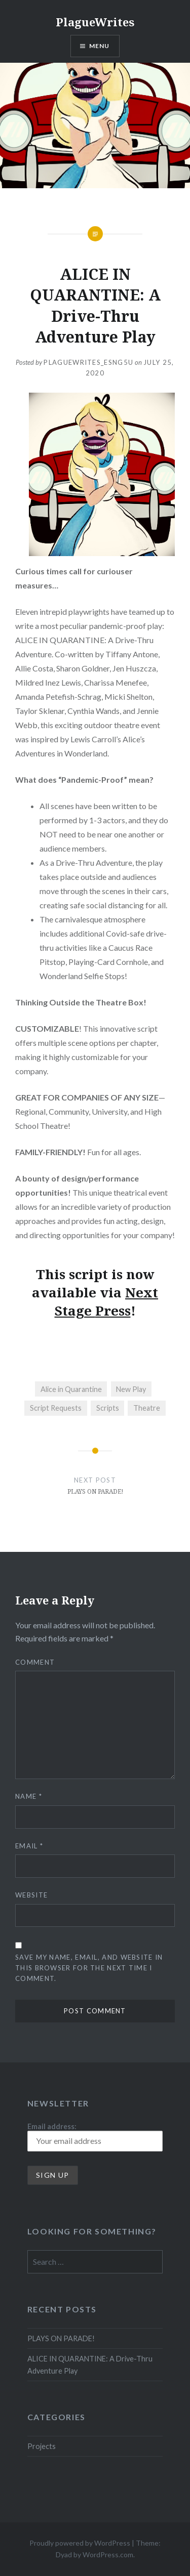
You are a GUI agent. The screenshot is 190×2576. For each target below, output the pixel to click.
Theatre (146, 1408)
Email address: (95, 2136)
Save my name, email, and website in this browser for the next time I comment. (89, 1967)
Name (28, 1796)
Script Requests (56, 1408)
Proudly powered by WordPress (79, 2543)
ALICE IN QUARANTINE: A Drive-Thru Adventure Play (90, 2364)
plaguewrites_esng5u (88, 362)
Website (31, 1895)
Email (29, 1846)
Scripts (107, 1408)
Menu (99, 46)
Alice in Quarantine (71, 1389)
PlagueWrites (95, 21)
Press (113, 1310)
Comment (35, 1662)
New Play (131, 1389)
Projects (41, 2446)
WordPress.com (108, 2554)
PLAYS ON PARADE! (61, 2338)
